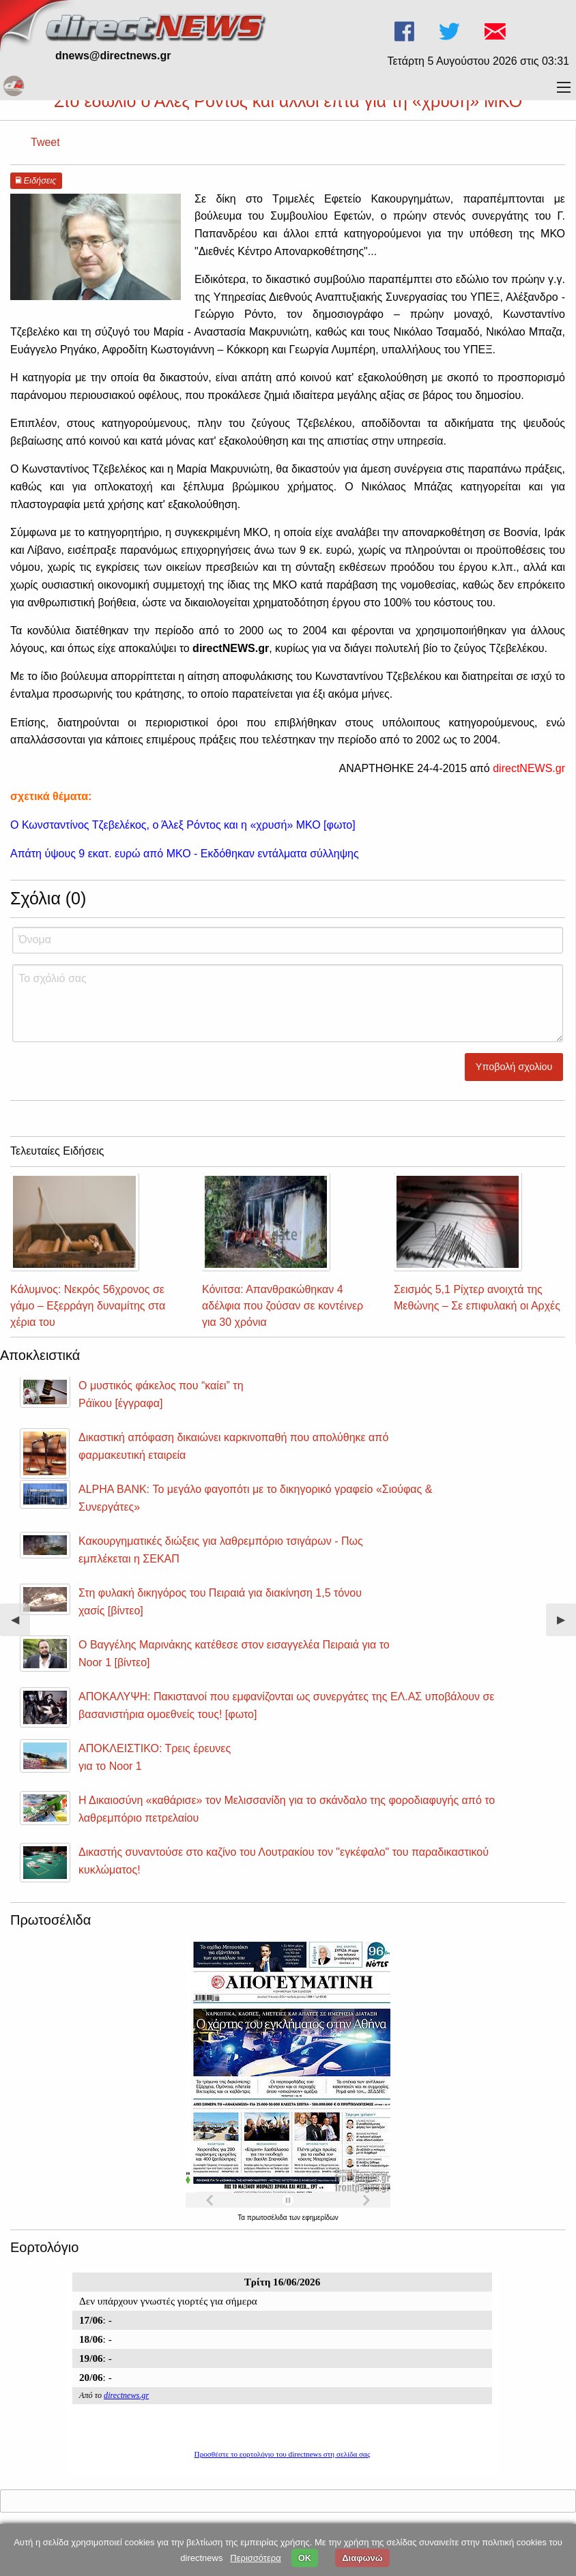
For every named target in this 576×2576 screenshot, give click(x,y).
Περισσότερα (255, 2558)
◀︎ (20, 1625)
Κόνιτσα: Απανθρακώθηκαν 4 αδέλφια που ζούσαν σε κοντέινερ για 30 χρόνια (282, 1306)
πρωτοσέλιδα (268, 2217)
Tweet (45, 142)
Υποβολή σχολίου (514, 1066)
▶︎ (566, 1625)
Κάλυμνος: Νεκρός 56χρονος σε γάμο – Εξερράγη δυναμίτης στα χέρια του (87, 1306)
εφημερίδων (320, 2217)
